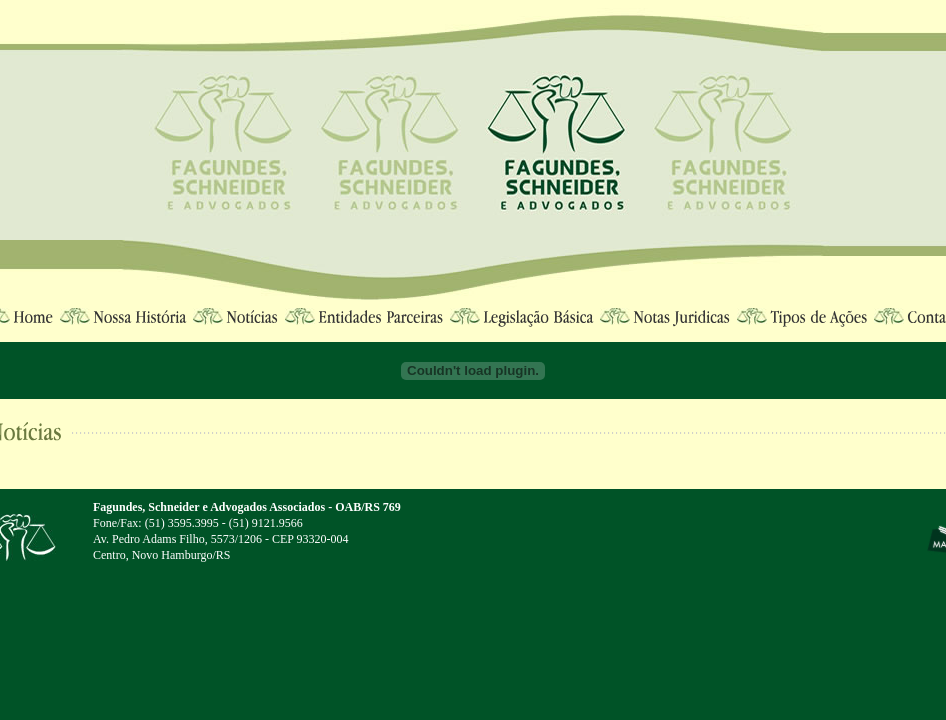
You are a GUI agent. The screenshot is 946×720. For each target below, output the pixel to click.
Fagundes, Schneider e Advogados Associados (209, 507)
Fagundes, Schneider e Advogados (557, 145)
